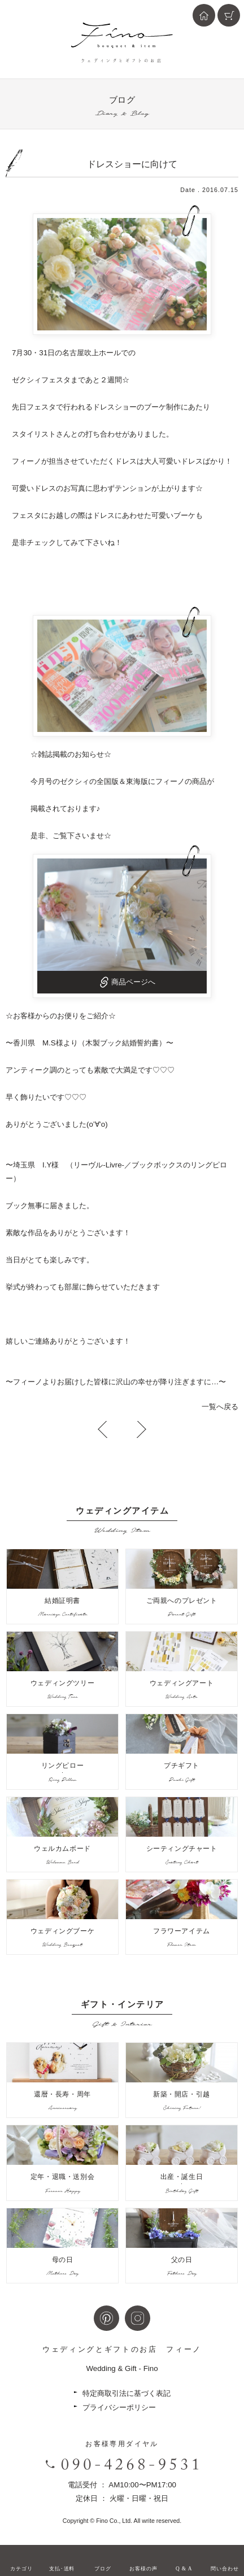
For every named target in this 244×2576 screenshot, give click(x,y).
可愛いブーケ (173, 515)
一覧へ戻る (220, 1406)
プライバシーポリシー (119, 2407)
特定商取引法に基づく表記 (126, 2393)
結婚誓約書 (140, 1043)
